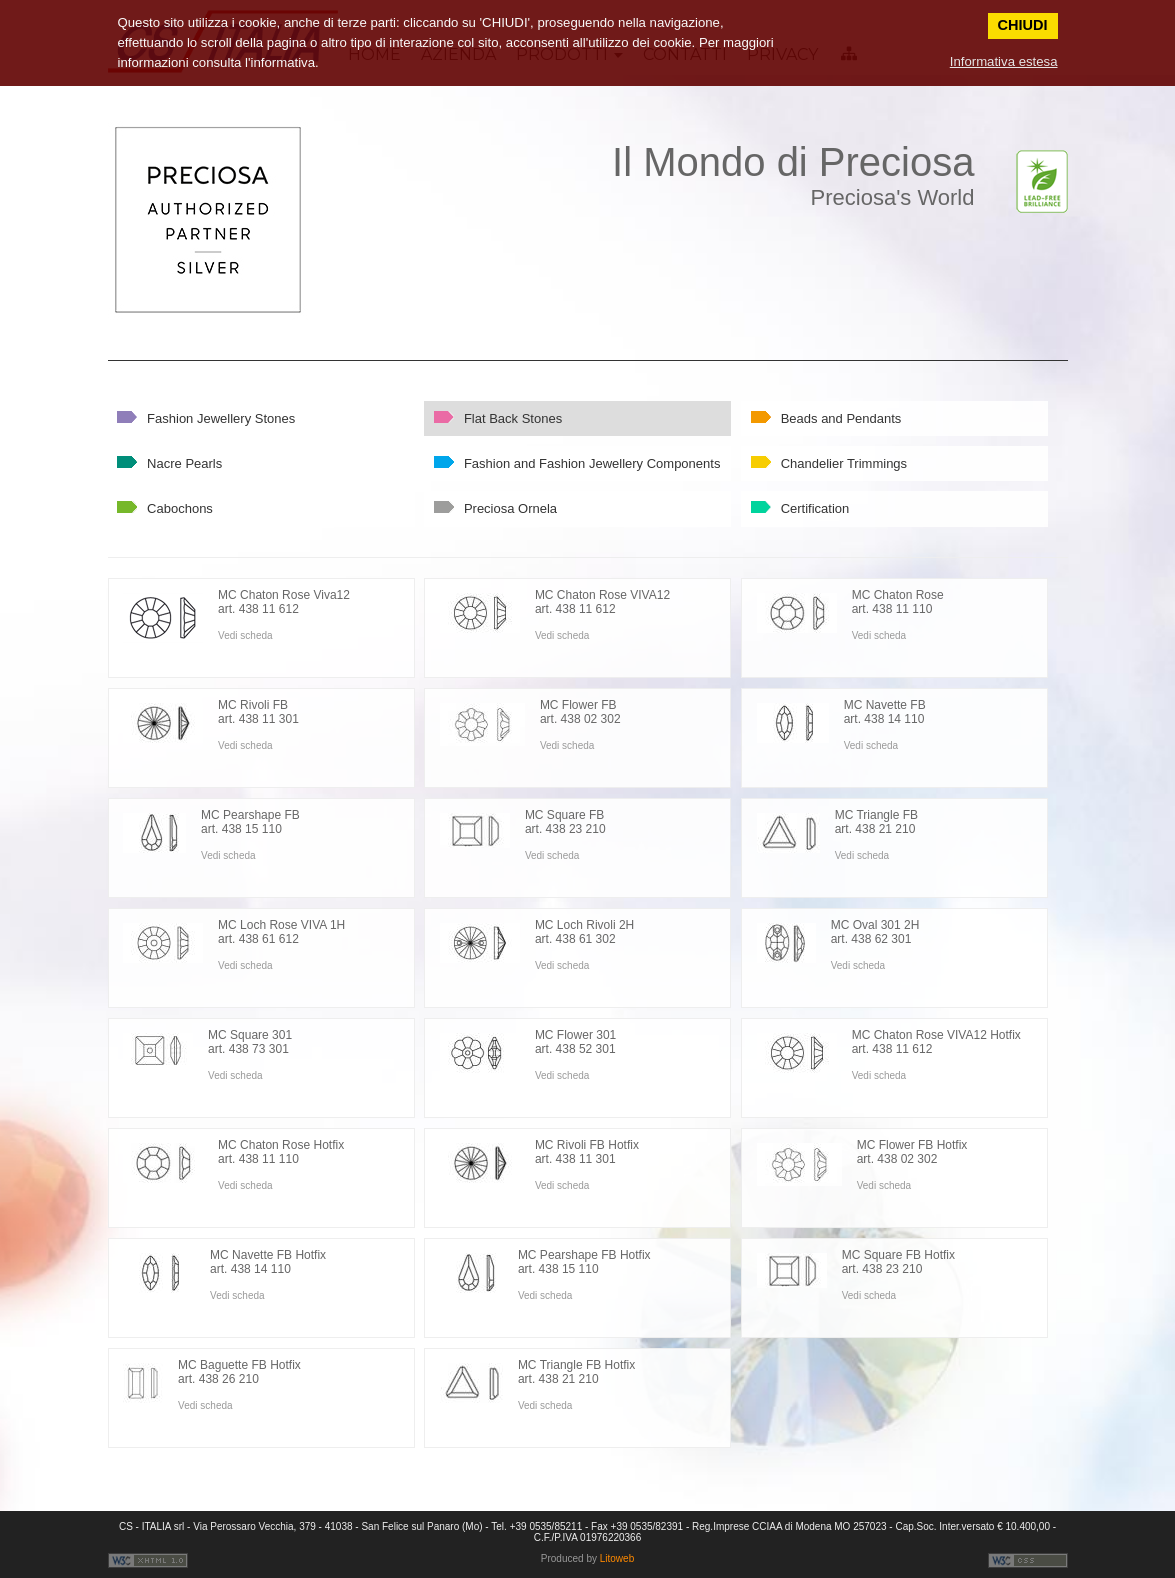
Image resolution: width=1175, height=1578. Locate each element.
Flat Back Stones (513, 418)
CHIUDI (1023, 25)
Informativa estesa (1004, 61)
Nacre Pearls (184, 463)
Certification (815, 508)
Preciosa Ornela (510, 508)
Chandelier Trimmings (844, 463)
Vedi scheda (245, 635)
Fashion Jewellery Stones (221, 418)
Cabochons (180, 508)
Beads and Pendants (841, 418)
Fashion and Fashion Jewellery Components (592, 463)
